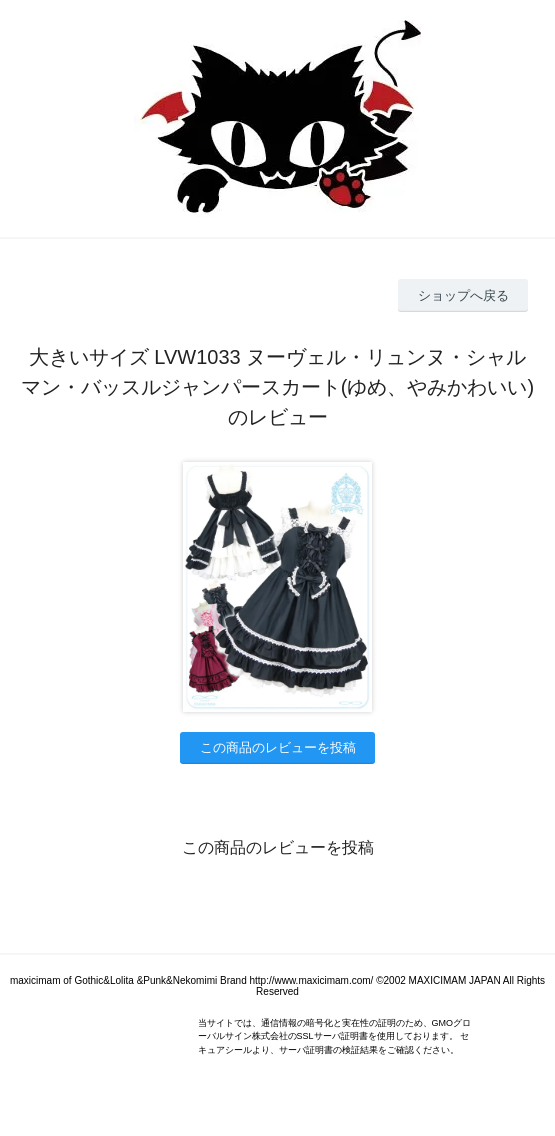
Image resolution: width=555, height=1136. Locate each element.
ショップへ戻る (463, 295)
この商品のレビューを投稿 (278, 747)
